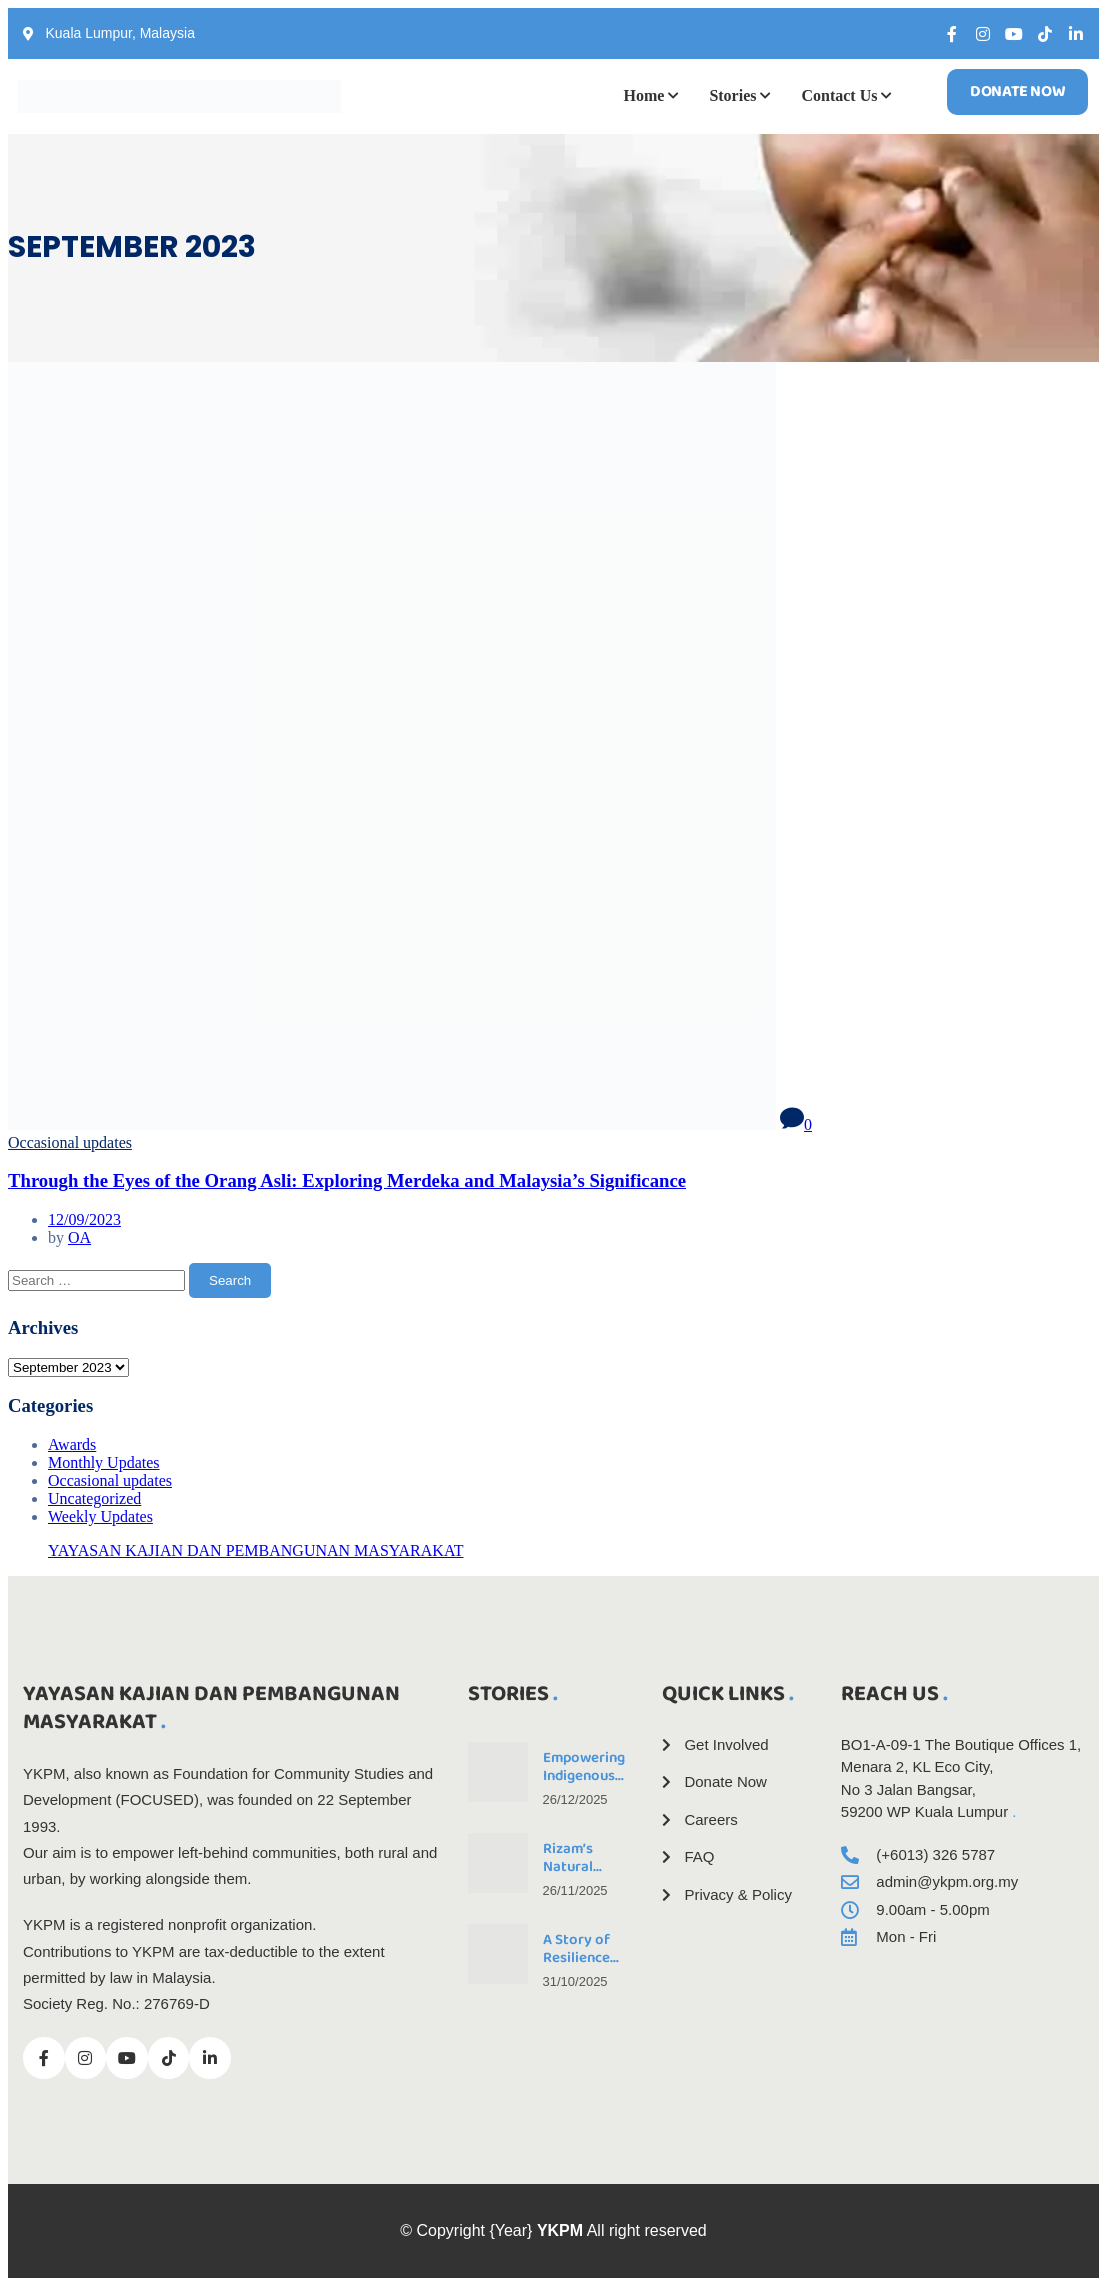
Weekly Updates (100, 1516)
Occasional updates (70, 1142)
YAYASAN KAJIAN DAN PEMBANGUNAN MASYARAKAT (255, 1550)
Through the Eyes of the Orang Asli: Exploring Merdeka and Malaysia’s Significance (347, 1180)
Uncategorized (94, 1498)
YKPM (560, 2230)
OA (79, 1237)
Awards (72, 1444)
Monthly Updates (104, 1462)
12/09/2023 (84, 1219)
